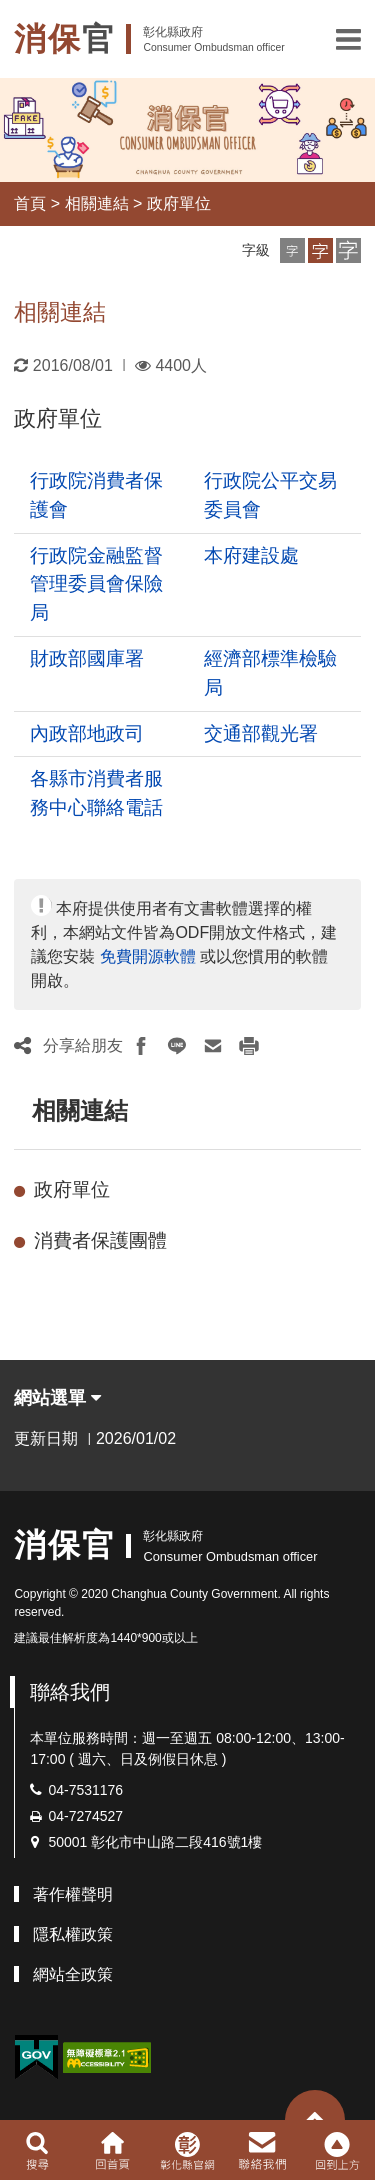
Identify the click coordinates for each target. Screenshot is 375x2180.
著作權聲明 (73, 1894)
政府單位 (179, 203)
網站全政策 (73, 1974)
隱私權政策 (73, 1934)
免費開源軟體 (148, 956)
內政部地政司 (87, 733)
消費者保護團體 (100, 1240)
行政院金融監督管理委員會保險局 (96, 584)
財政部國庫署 (87, 658)
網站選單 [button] (57, 1398)
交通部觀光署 (261, 733)
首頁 (30, 203)
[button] (348, 39)
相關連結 (97, 203)
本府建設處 (251, 555)
